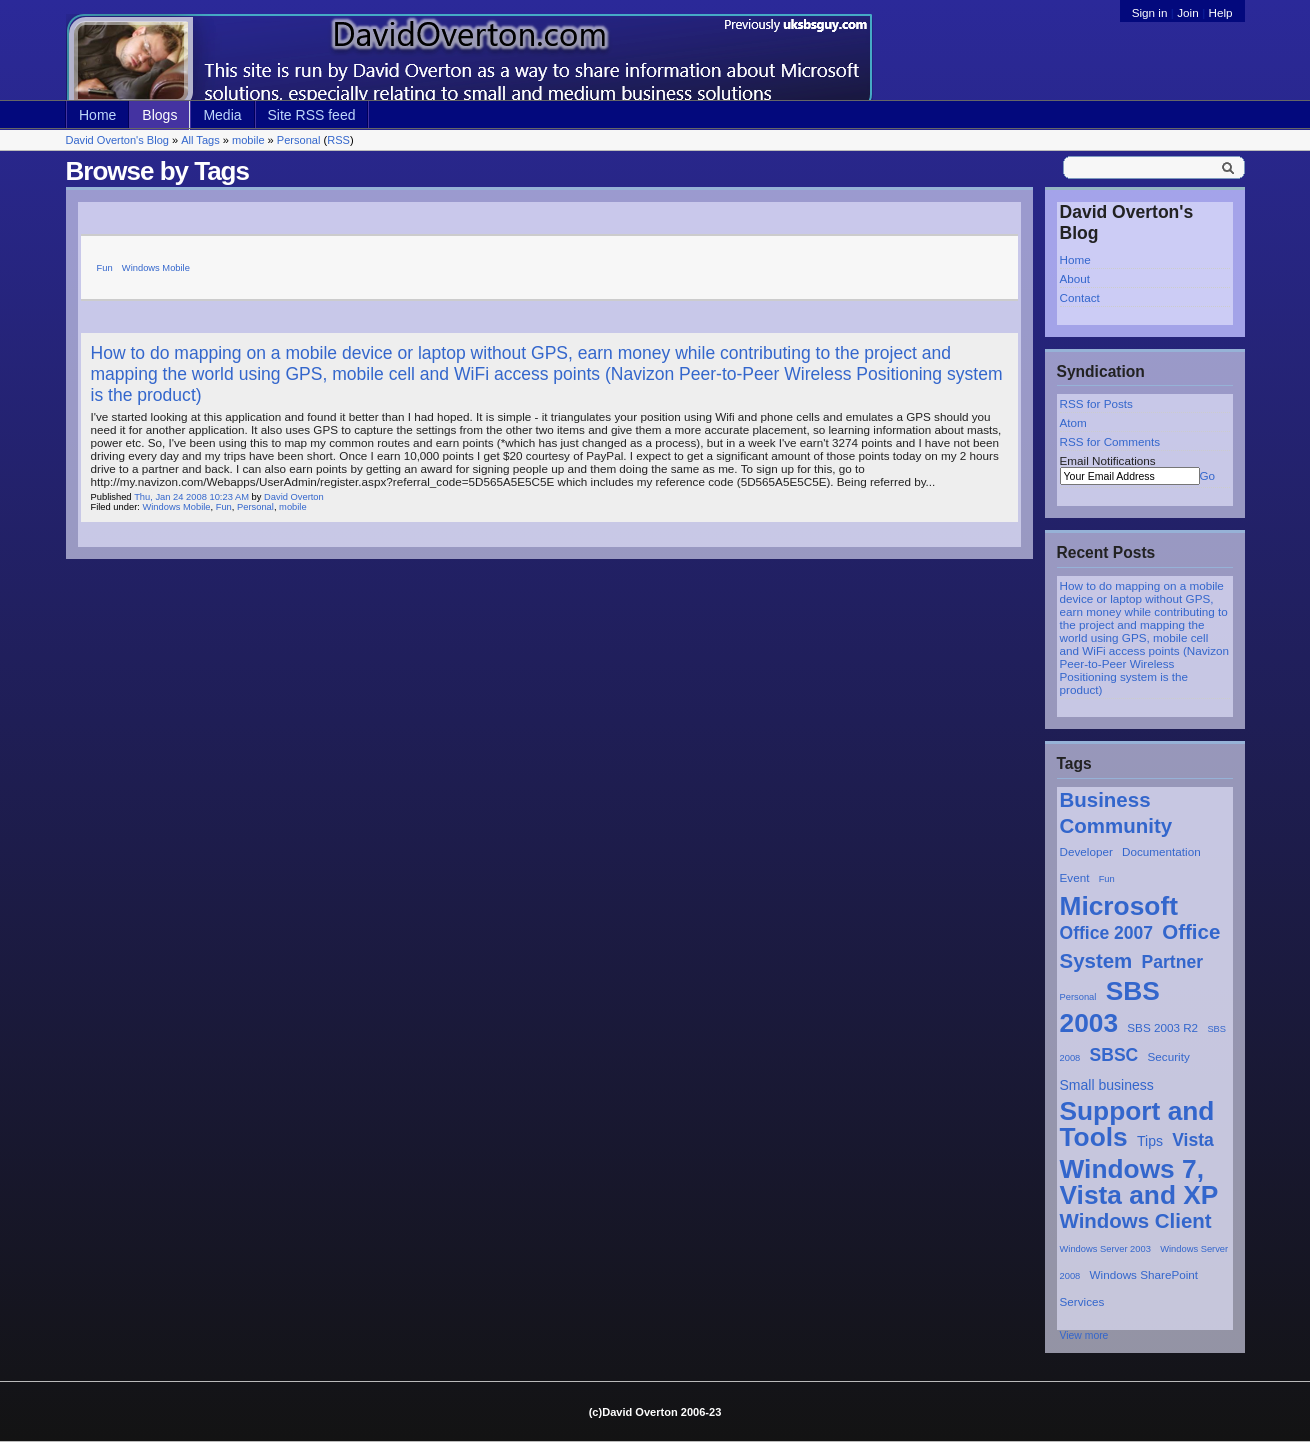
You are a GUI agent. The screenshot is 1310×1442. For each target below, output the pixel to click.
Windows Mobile (156, 268)
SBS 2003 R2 (1162, 1027)
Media (222, 115)
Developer (1086, 851)
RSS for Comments (1110, 441)
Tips (1150, 1141)
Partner (1172, 962)
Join (1187, 12)
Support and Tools (1137, 1124)
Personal (299, 140)
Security (1169, 1056)
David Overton (294, 497)
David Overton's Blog (117, 140)
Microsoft (1119, 906)
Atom (1073, 422)
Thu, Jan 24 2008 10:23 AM (191, 497)
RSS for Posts (1096, 403)
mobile (248, 140)
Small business (1107, 1085)
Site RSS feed (312, 115)
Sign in (1151, 12)
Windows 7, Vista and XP (1139, 1182)
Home (97, 115)
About (1075, 278)
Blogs (159, 115)
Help (1220, 12)
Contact (1080, 297)
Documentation (1161, 851)
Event (1075, 877)
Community (1116, 825)
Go (1208, 475)
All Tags (200, 140)
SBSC (1114, 1055)
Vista (1193, 1140)
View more (1084, 1335)
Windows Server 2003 (1105, 1249)
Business (1105, 799)
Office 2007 (1107, 933)
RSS (338, 140)
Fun (1107, 879)
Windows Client (1136, 1220)
